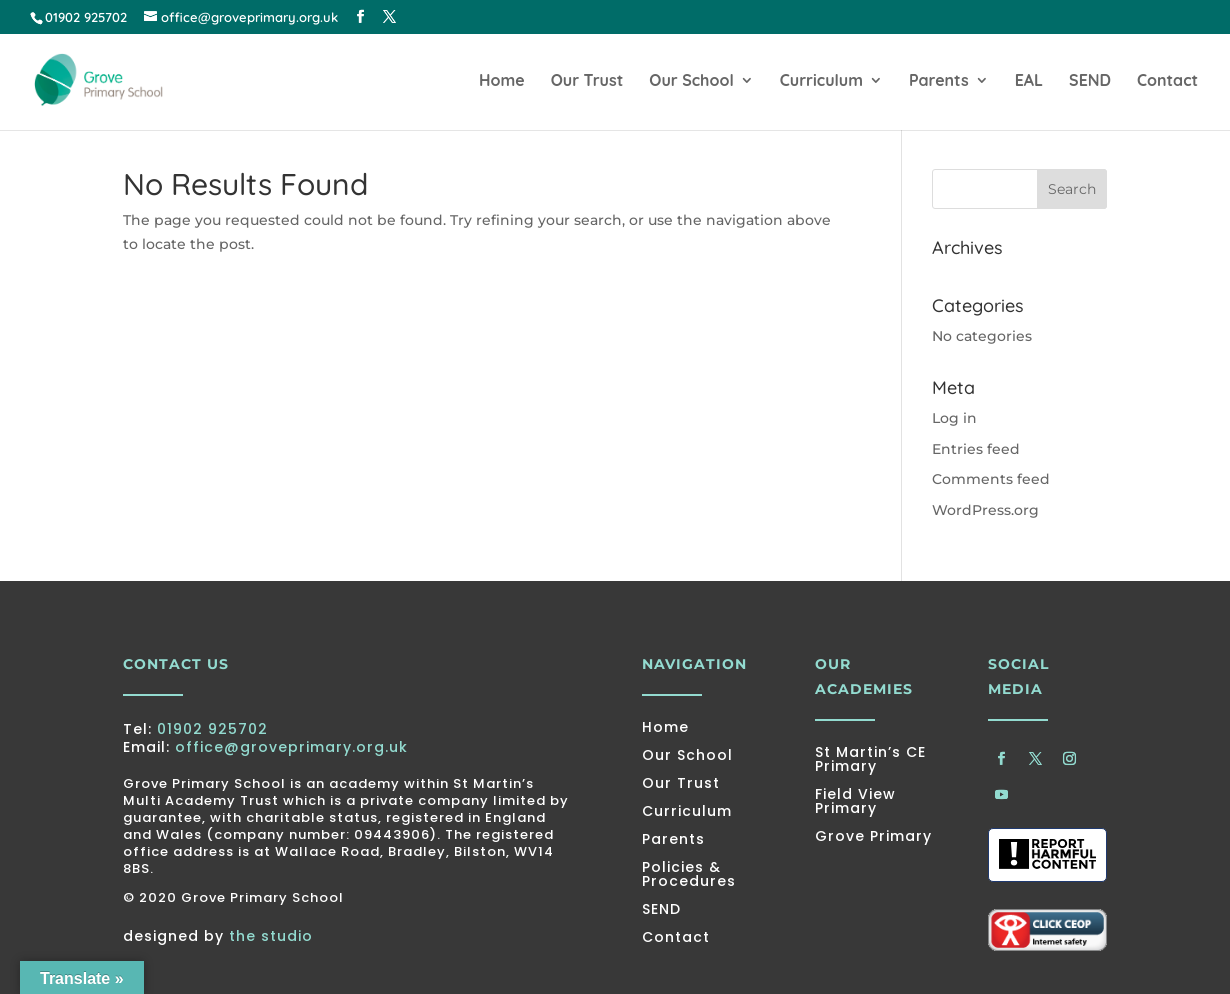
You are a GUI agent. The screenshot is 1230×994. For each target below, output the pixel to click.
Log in (954, 418)
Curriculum (821, 81)
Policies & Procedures (689, 874)
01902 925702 (212, 729)
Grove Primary (873, 836)
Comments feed (991, 479)
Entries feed (976, 449)
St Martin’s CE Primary (870, 759)
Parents (939, 81)
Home (502, 81)
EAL (1029, 81)
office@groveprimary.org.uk (291, 747)
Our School (691, 81)
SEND (1090, 81)
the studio (271, 936)
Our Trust (587, 81)
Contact (1167, 81)
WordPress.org (985, 510)
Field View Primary (855, 801)
